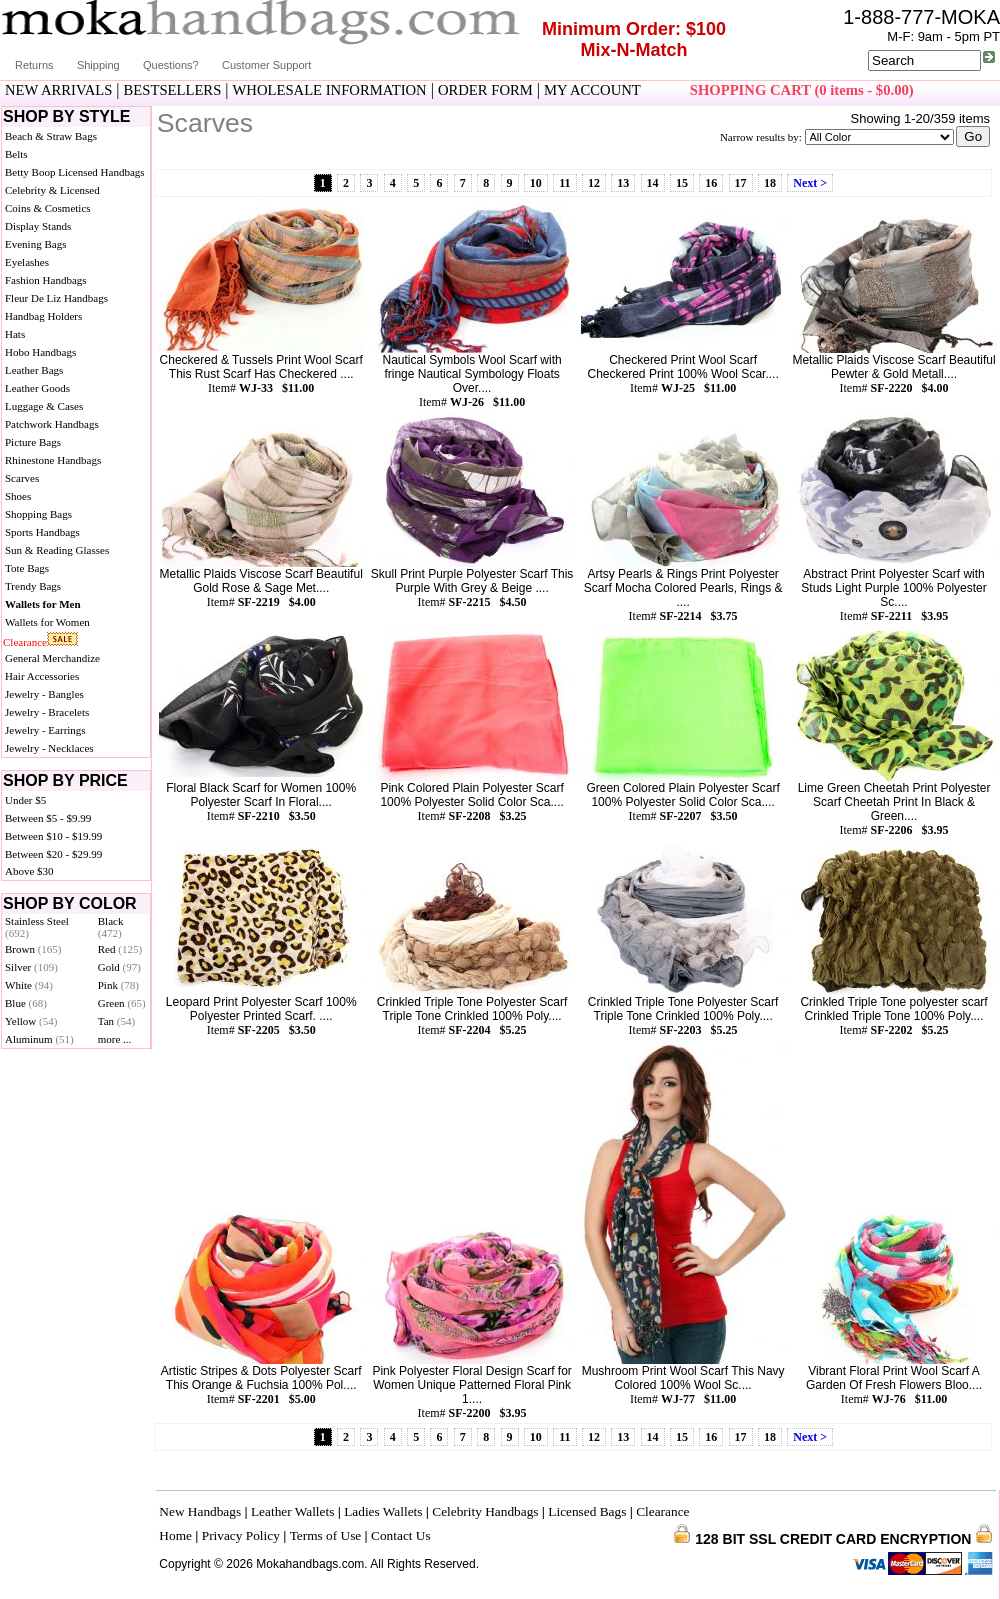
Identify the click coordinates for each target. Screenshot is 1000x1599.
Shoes (18, 496)
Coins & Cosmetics (48, 208)
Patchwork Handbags (52, 424)
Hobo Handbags (40, 352)
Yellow (31, 1021)
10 (536, 183)
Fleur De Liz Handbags (56, 298)
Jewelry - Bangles (44, 694)
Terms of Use (326, 1535)
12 (594, 183)
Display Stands (38, 226)
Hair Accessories (42, 676)
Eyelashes (27, 262)
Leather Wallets (292, 1511)
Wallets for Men (43, 604)
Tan (116, 1021)
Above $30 (29, 871)
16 (711, 183)
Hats (15, 334)
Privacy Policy (241, 1535)
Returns (34, 65)
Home (175, 1535)
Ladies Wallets (383, 1511)
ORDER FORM (485, 90)
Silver (31, 967)
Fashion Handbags (46, 280)
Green (122, 1003)
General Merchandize (52, 658)
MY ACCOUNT (592, 90)
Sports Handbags (42, 532)
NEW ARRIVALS (58, 90)
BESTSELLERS (173, 90)
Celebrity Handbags (485, 1511)
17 (741, 183)
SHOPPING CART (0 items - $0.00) (802, 90)
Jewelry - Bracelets (47, 712)
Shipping (98, 65)
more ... (115, 1039)
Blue (26, 1003)
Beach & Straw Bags (51, 136)
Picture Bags (33, 442)
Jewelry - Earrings (45, 730)
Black (111, 927)
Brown (33, 949)
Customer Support (266, 65)
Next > (810, 183)
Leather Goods (37, 388)
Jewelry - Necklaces (49, 748)
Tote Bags (27, 568)
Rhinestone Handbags (53, 460)
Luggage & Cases (44, 406)
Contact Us (401, 1535)
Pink (118, 985)
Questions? (171, 65)
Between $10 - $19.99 (53, 836)
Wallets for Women (47, 622)
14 (653, 183)
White (29, 985)
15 (682, 183)
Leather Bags (34, 370)
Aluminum (39, 1039)
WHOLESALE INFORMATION (330, 90)
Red (120, 949)
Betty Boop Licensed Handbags (75, 172)
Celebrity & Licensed (52, 190)
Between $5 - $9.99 (48, 818)
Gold (119, 967)
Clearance (25, 642)
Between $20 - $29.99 (53, 854)
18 (770, 183)
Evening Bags (35, 244)
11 (564, 183)
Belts (16, 154)
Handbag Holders (43, 316)
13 (623, 183)
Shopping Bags (38, 514)
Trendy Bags (33, 586)
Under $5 (25, 800)
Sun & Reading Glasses (57, 550)
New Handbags (200, 1511)
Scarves (22, 478)
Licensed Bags (587, 1511)
